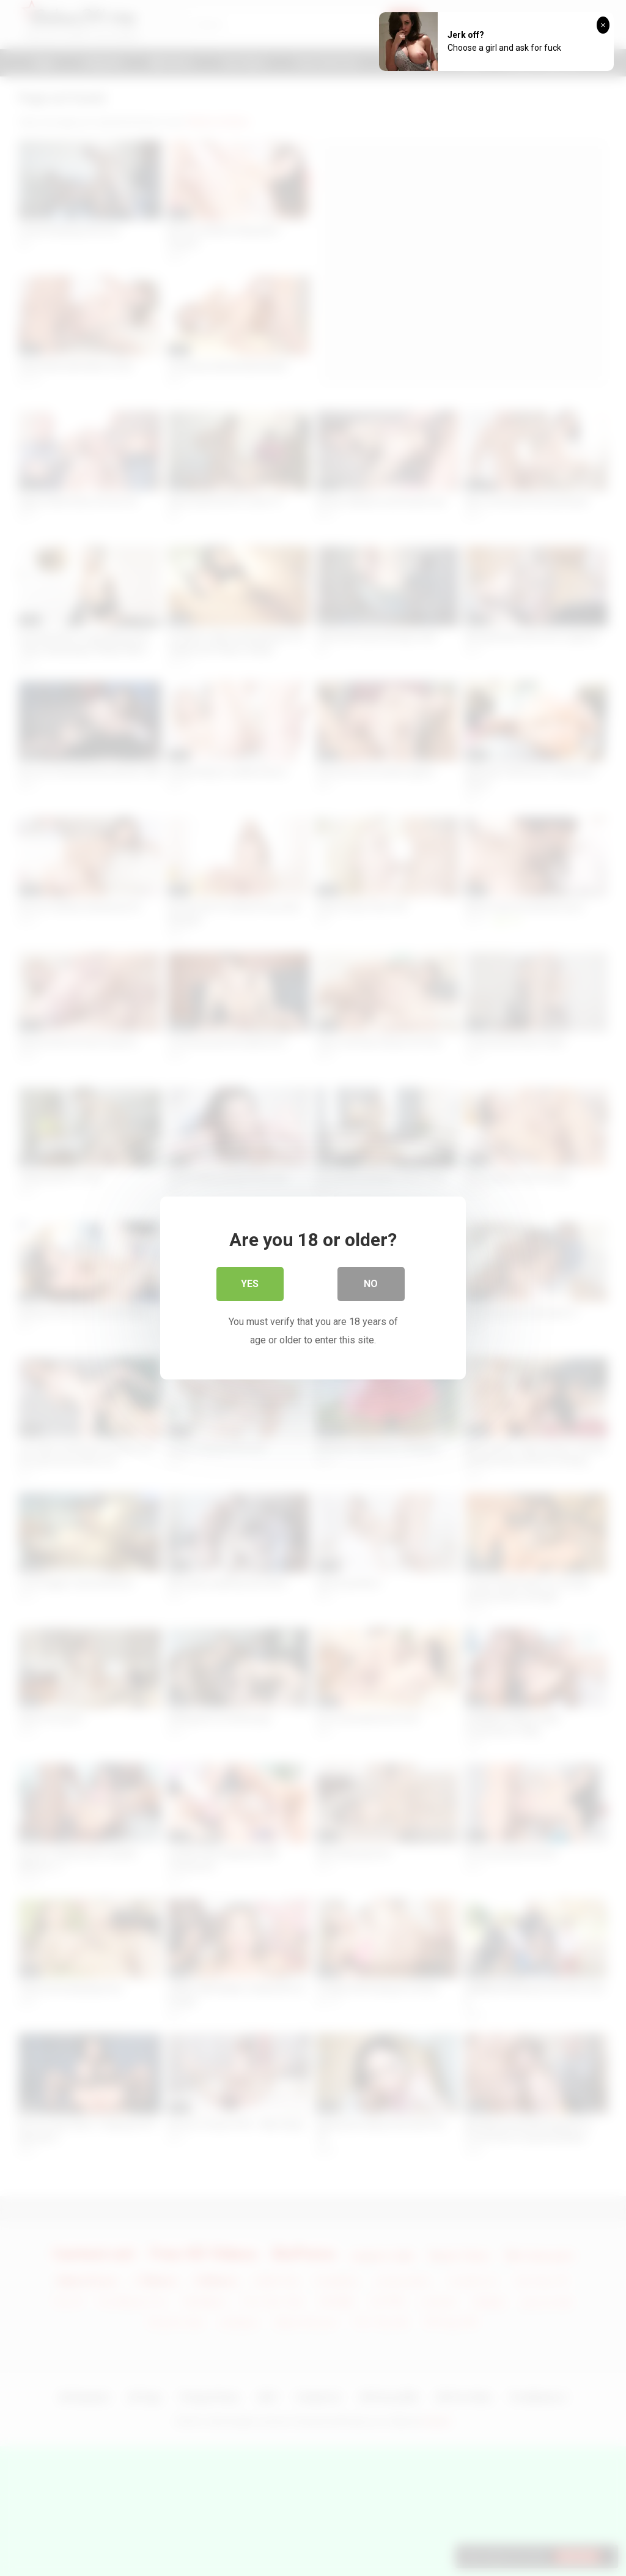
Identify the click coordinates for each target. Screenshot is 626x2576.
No (371, 1285)
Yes (250, 1285)
